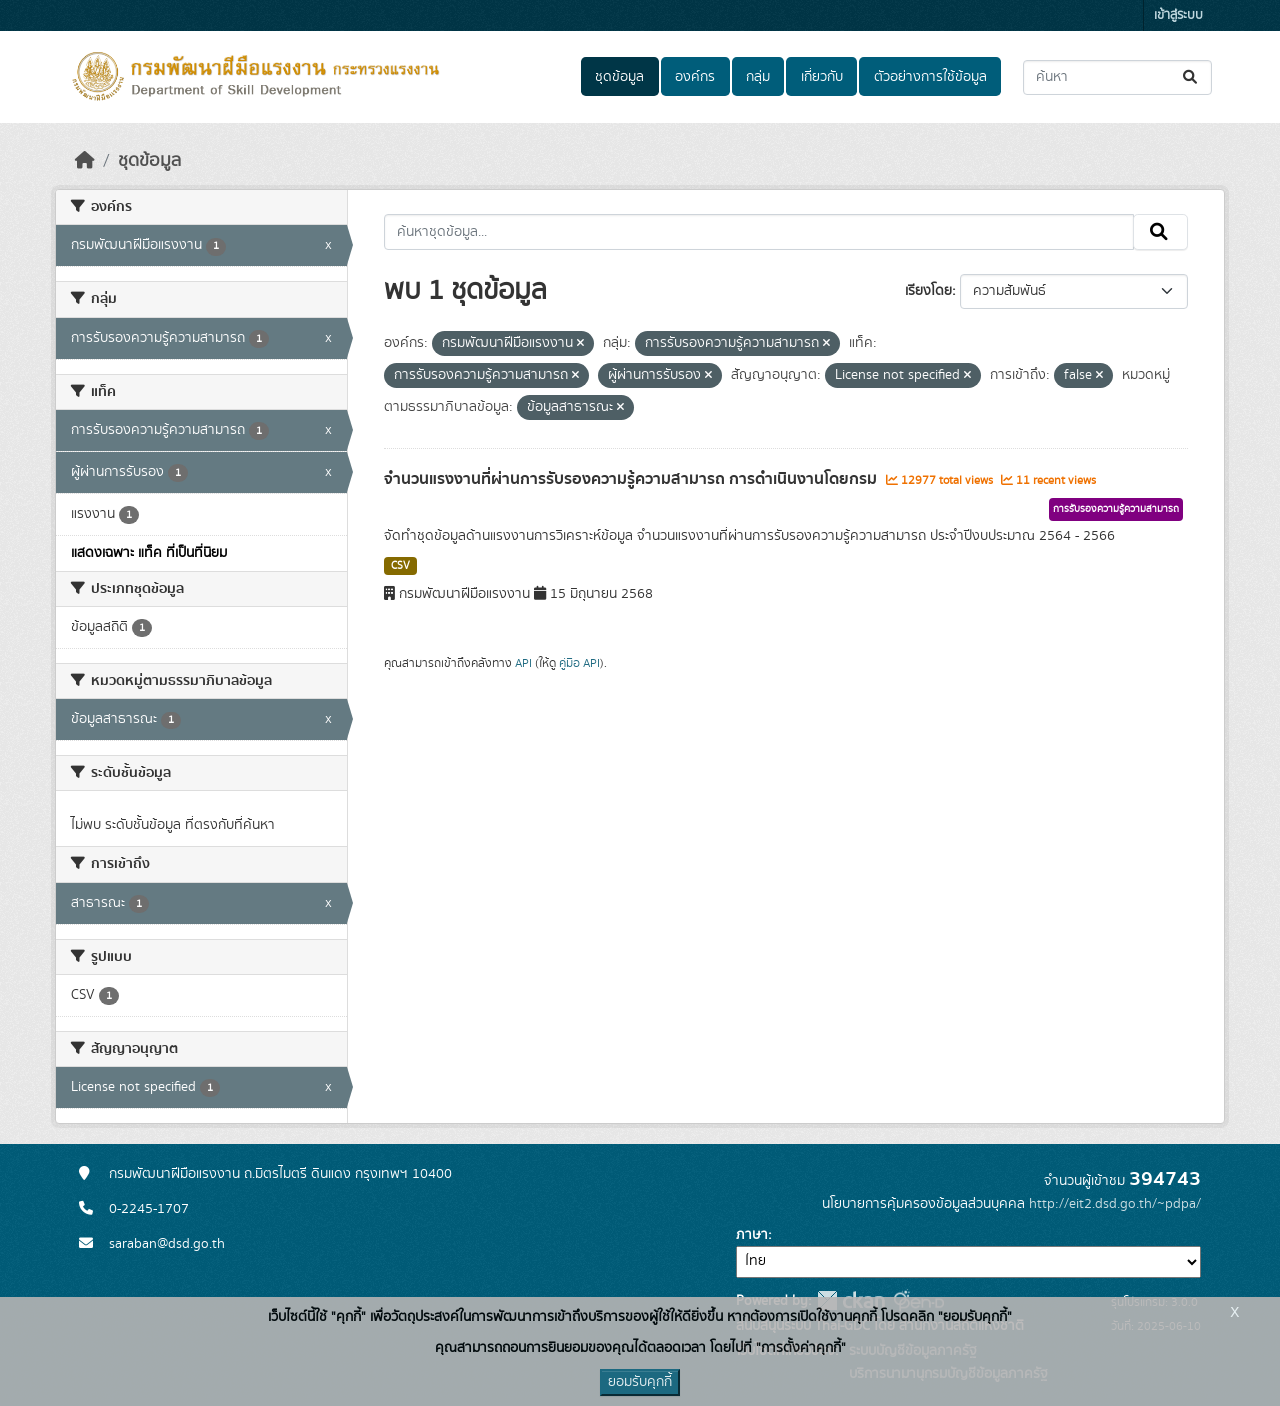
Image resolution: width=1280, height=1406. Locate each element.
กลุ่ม (758, 77)
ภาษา (752, 1235)
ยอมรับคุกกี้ (640, 1382)
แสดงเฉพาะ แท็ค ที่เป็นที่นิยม (149, 553)
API (523, 663)
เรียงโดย (928, 291)
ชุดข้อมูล (619, 77)
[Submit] (1191, 77)
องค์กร (695, 77)
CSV (400, 566)
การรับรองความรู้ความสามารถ (1116, 509)
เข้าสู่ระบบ (1178, 15)
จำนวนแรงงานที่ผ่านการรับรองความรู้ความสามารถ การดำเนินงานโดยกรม (632, 479)
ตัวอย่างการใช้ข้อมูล (930, 77)
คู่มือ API (579, 663)
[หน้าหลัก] (85, 161)
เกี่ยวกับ (822, 77)
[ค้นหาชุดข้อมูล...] (1117, 77)
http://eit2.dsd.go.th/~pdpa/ (1115, 1204)
